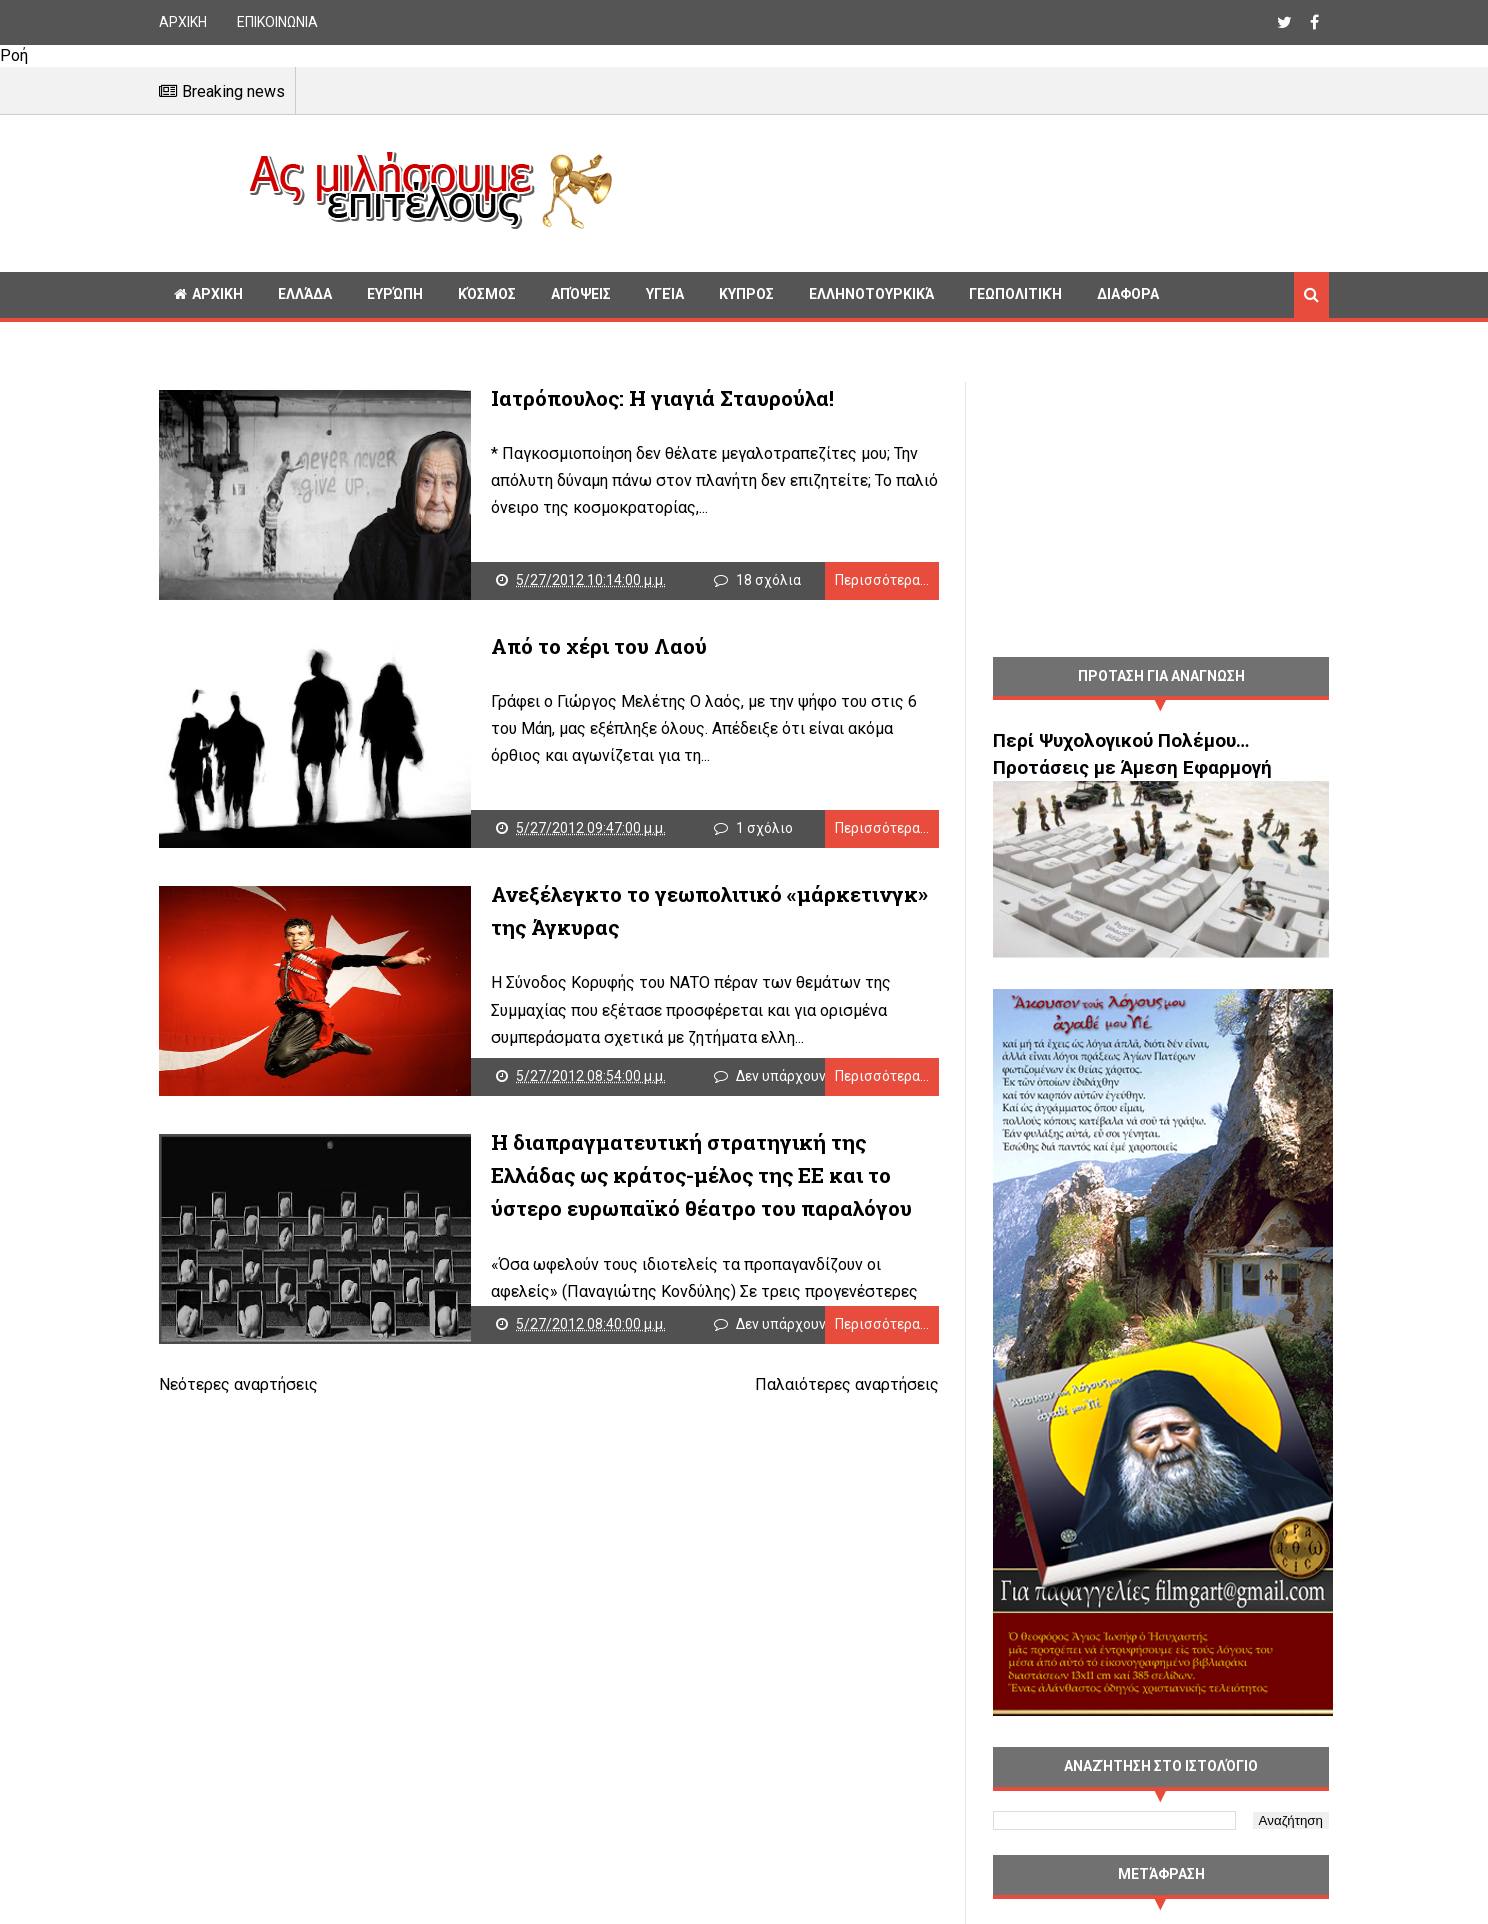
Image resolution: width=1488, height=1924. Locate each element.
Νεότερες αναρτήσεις (238, 1384)
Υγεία (665, 294)
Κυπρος (746, 294)
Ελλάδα (305, 294)
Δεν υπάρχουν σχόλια (805, 1076)
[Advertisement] (979, 190)
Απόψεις (581, 294)
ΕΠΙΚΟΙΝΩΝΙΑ (277, 22)
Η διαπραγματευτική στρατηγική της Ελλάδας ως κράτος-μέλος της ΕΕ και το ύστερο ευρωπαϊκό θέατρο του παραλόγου (701, 1175)
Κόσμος (487, 294)
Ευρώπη (395, 294)
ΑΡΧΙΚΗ (183, 22)
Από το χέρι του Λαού (599, 646)
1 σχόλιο (764, 828)
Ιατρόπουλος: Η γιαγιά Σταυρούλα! (662, 398)
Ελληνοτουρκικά (871, 294)
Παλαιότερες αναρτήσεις (847, 1384)
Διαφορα (1128, 294)
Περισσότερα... (882, 580)
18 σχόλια (768, 580)
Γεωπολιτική (1015, 294)
